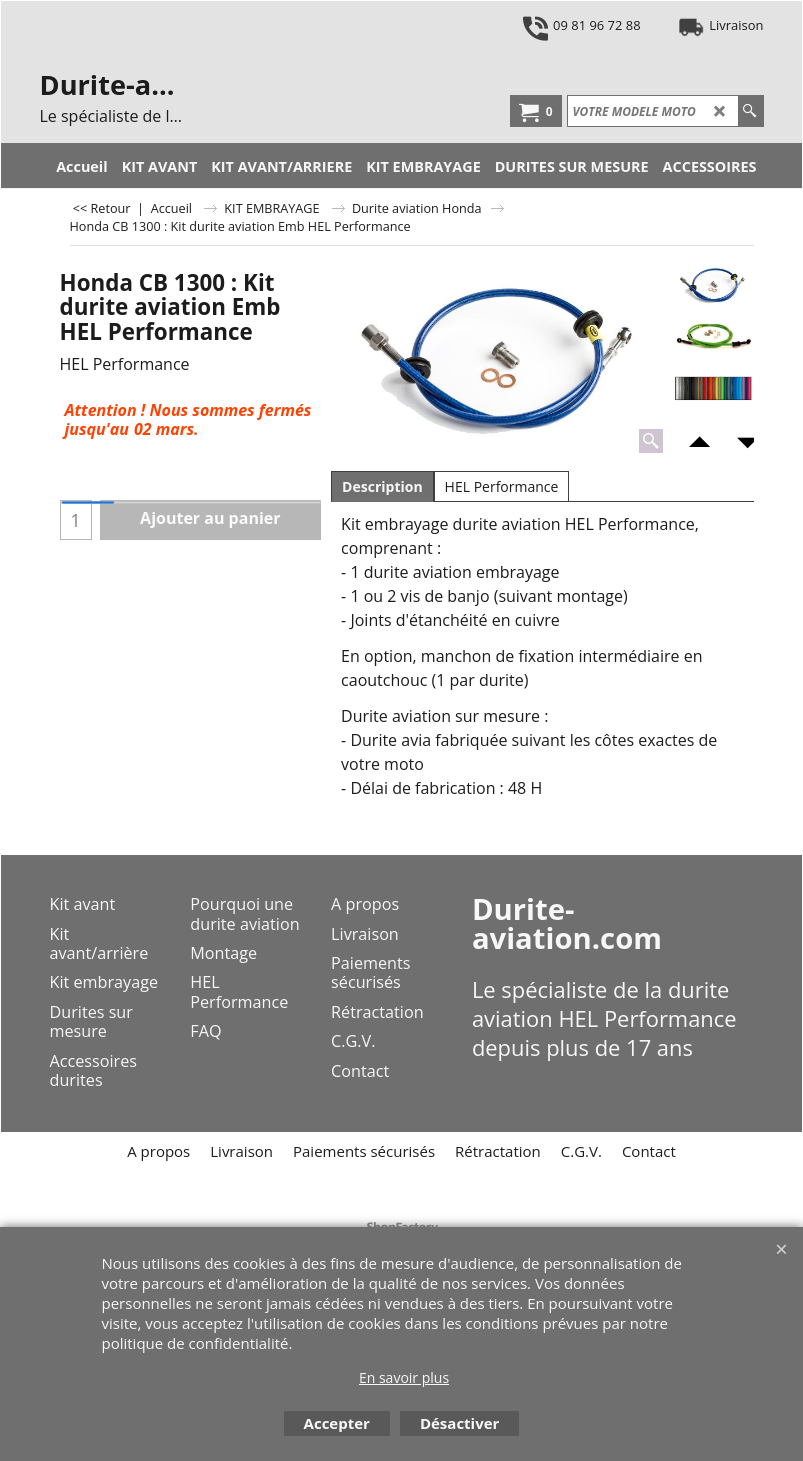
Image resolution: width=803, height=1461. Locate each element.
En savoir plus (404, 1377)
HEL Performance (502, 486)
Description (382, 486)
